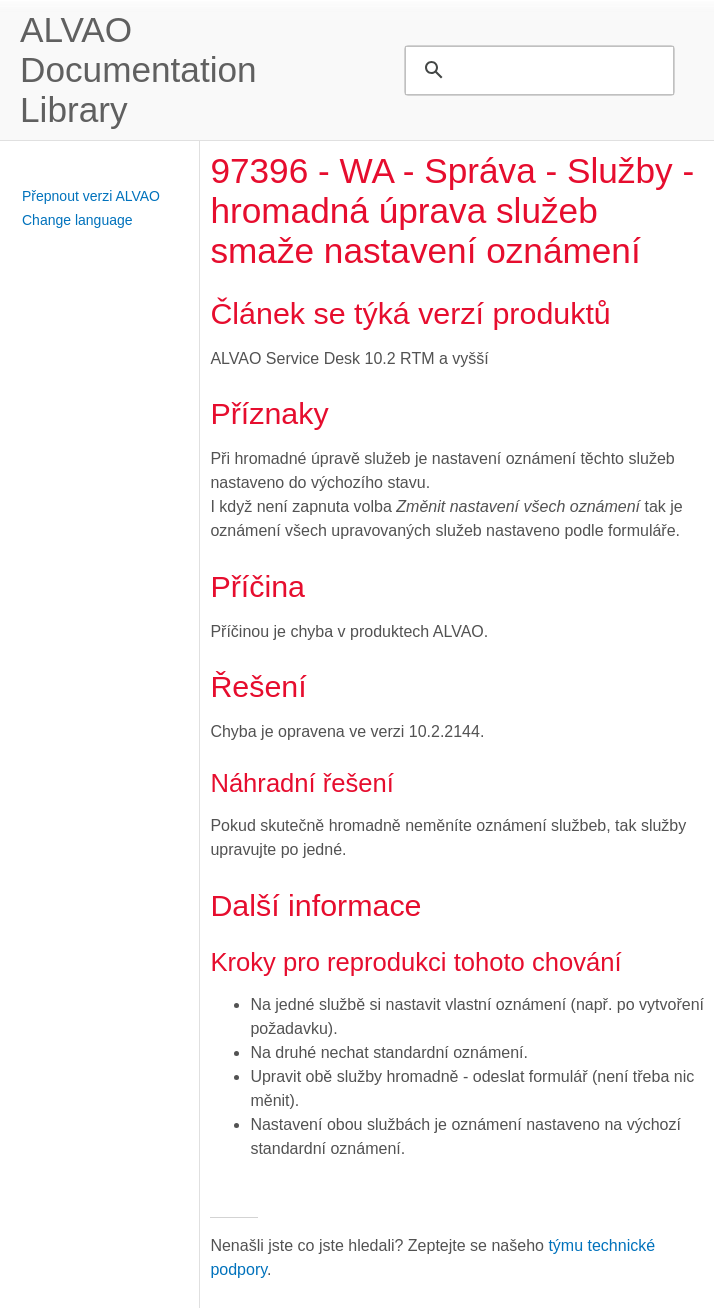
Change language (77, 220)
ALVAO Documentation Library (138, 69)
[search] (536, 70)
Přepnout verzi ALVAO (91, 196)
